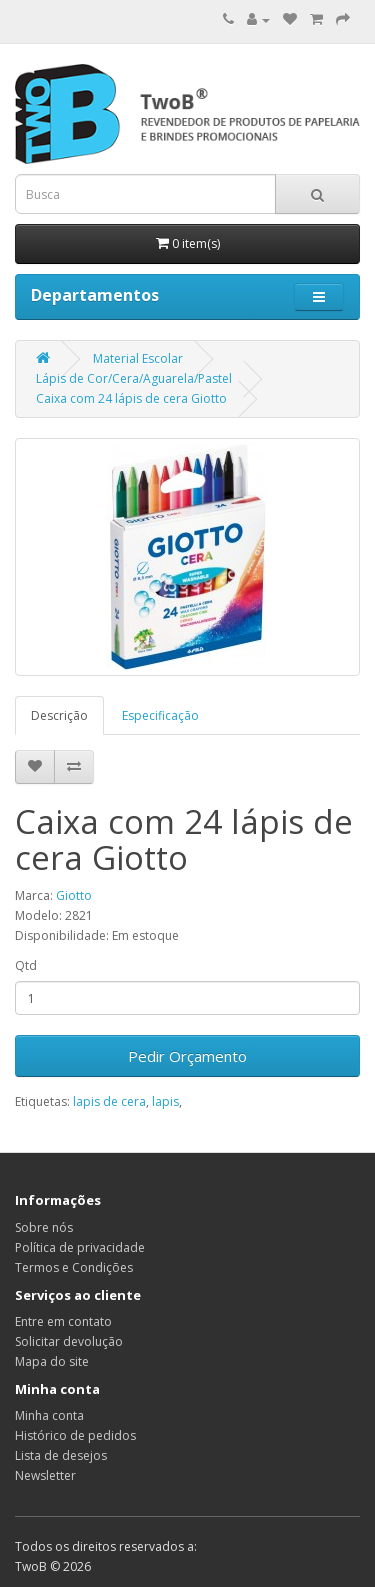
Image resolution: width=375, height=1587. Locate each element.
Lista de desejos (61, 1455)
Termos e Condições (74, 1267)
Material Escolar (138, 358)
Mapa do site (52, 1361)
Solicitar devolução (69, 1341)
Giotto (74, 895)
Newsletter (45, 1475)
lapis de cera (109, 1101)
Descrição (59, 715)
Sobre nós (44, 1227)
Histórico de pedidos (75, 1435)
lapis (165, 1101)
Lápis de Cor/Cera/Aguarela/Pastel (134, 378)
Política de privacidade (80, 1247)
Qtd (26, 965)
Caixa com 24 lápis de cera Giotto (131, 398)
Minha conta (49, 1415)
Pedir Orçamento (187, 1056)
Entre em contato (63, 1321)
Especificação (160, 715)
